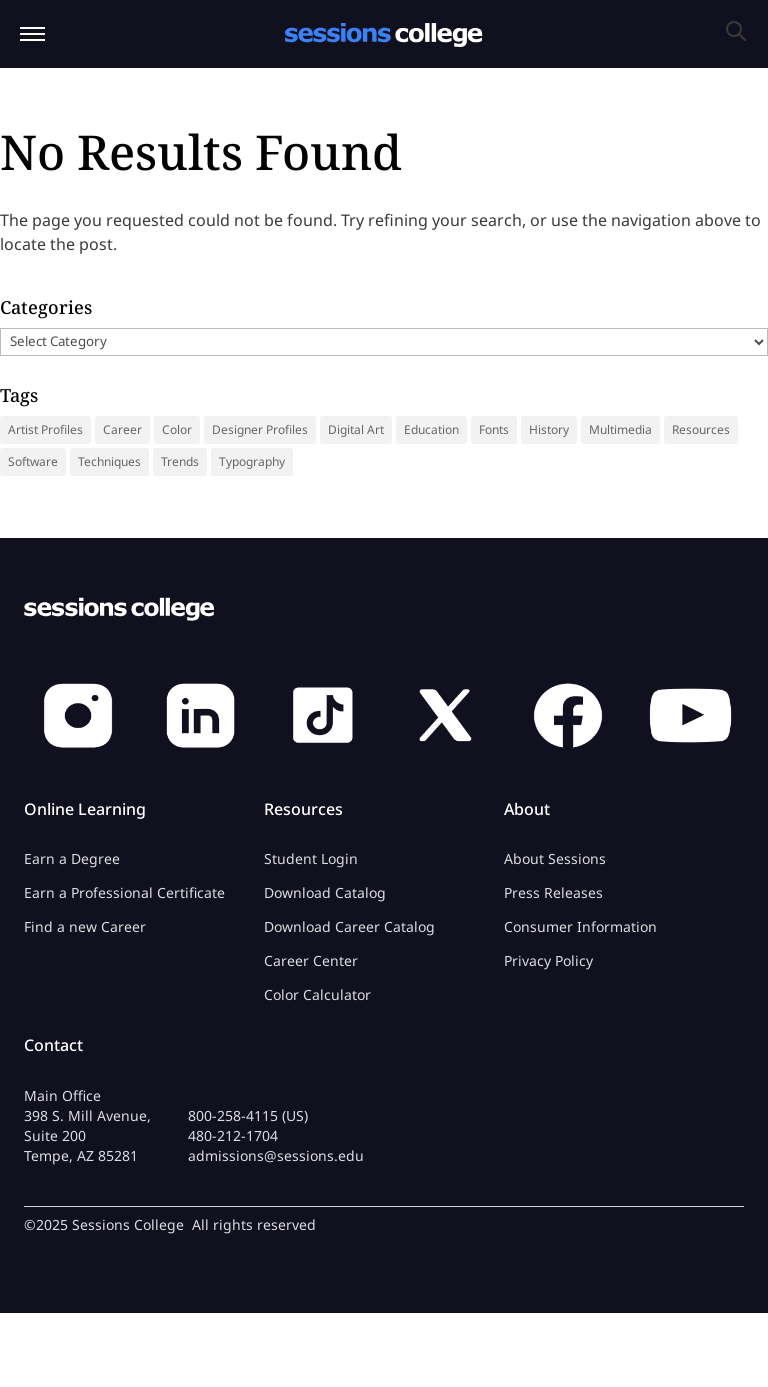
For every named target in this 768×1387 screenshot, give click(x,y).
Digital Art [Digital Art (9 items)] (356, 429)
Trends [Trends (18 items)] (180, 461)
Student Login (311, 858)
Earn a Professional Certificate (124, 892)
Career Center (311, 960)
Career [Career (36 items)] (122, 429)
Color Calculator (317, 994)
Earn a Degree (72, 858)
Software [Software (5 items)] (33, 461)
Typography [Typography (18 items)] (252, 461)
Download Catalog (325, 892)
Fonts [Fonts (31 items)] (494, 429)
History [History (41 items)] (549, 429)
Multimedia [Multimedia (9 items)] (620, 429)
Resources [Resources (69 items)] (701, 429)
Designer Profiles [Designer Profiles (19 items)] (260, 429)
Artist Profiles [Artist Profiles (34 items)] (45, 429)
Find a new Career (85, 926)
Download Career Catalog (349, 926)
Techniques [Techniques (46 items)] (109, 461)
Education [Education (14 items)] (431, 429)
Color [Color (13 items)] (177, 429)
